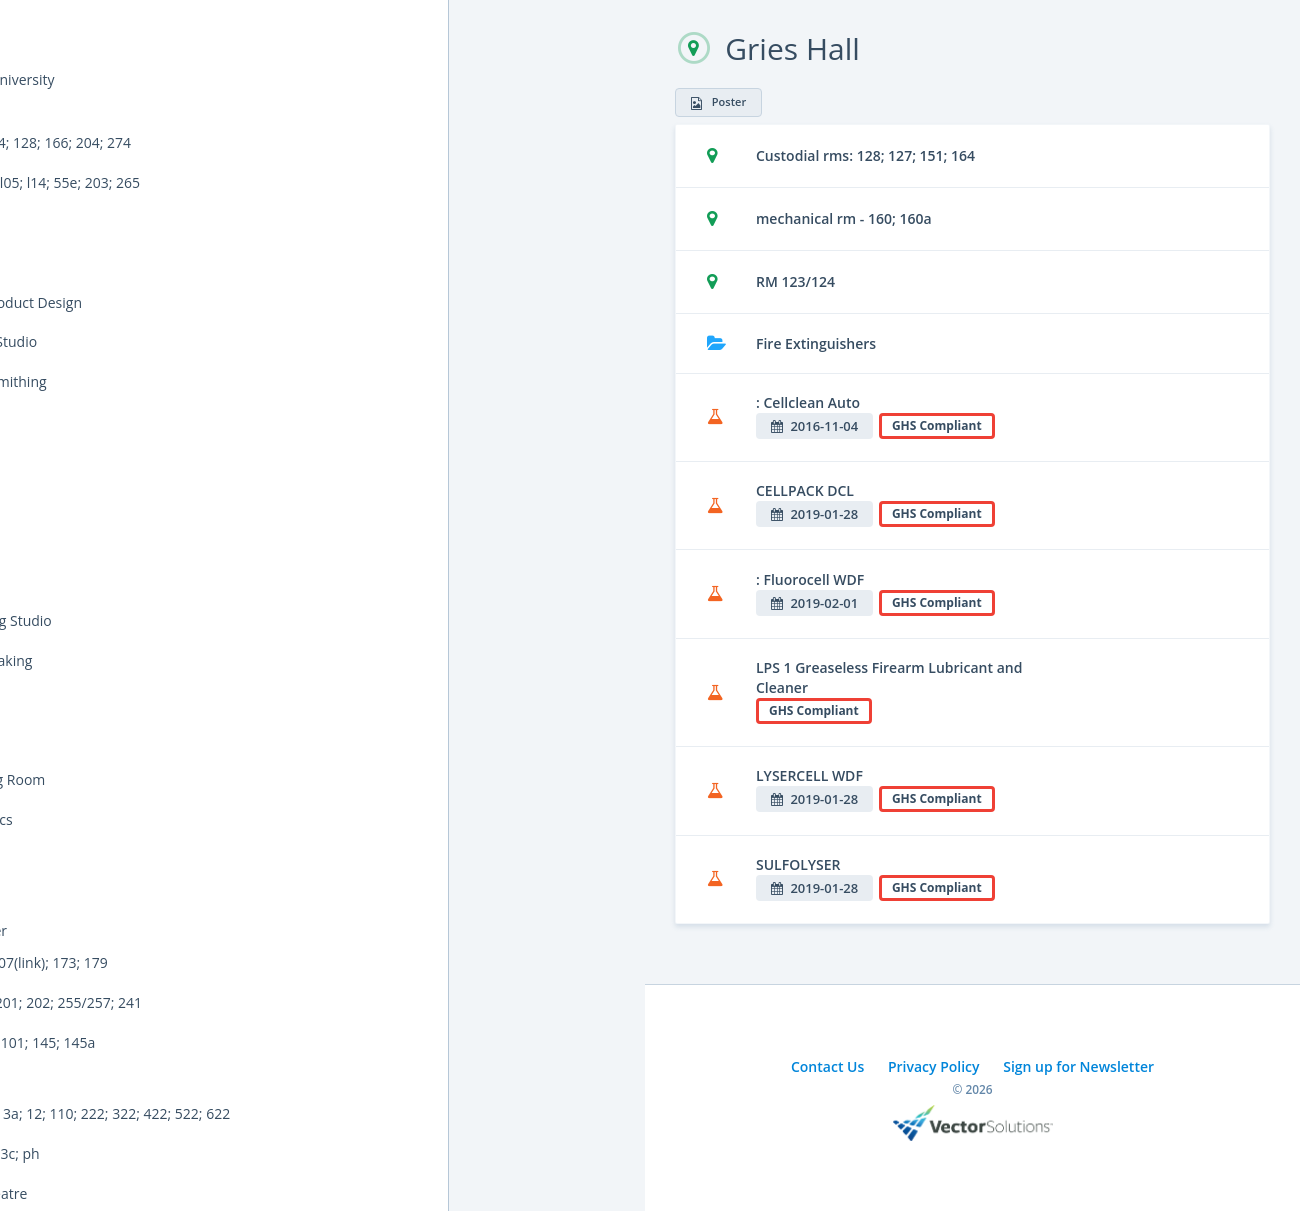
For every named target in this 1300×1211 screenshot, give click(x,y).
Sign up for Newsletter (1078, 1066)
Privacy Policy (934, 1066)
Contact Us (827, 1066)
